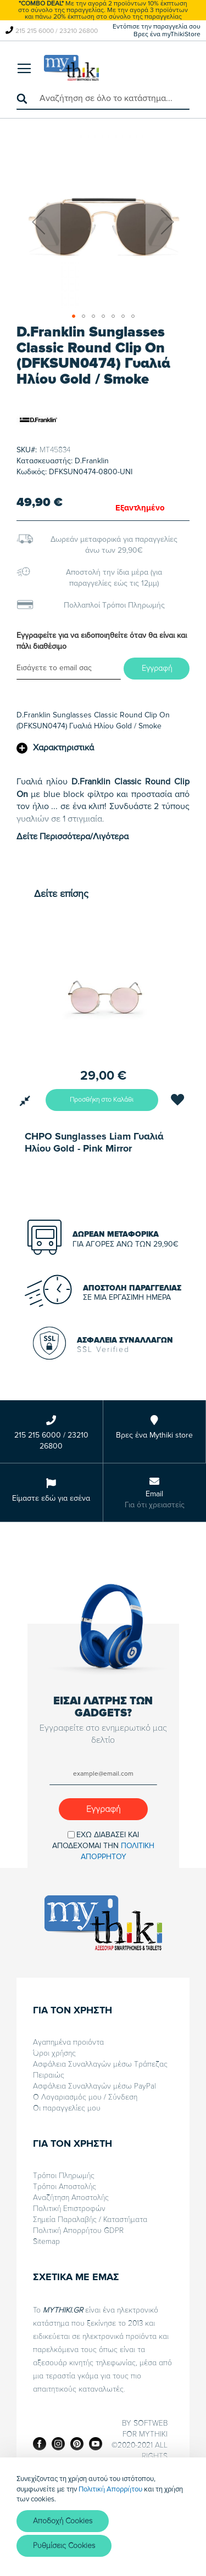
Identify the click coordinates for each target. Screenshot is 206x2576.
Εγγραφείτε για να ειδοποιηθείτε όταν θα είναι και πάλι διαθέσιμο (101, 641)
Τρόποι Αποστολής (64, 2186)
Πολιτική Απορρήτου (110, 2489)
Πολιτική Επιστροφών (69, 2208)
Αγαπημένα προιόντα (68, 2042)
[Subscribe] (103, 1809)
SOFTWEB (150, 2423)
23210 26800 (78, 31)
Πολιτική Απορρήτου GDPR (78, 2230)
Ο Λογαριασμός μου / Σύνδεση (85, 2097)
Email (154, 1494)
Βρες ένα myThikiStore (167, 34)
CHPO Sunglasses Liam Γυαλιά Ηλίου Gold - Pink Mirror (94, 1142)
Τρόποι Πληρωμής (63, 2175)
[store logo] (71, 68)
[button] (38, 221)
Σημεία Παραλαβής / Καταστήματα (90, 2219)
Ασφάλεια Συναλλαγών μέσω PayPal (94, 2086)
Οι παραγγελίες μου (67, 2108)
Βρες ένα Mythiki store (154, 1435)
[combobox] (103, 99)
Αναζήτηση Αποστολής (71, 2197)
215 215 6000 (34, 31)
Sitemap (46, 2241)
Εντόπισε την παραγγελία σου (157, 27)
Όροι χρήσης (54, 2053)
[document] (103, 2517)
